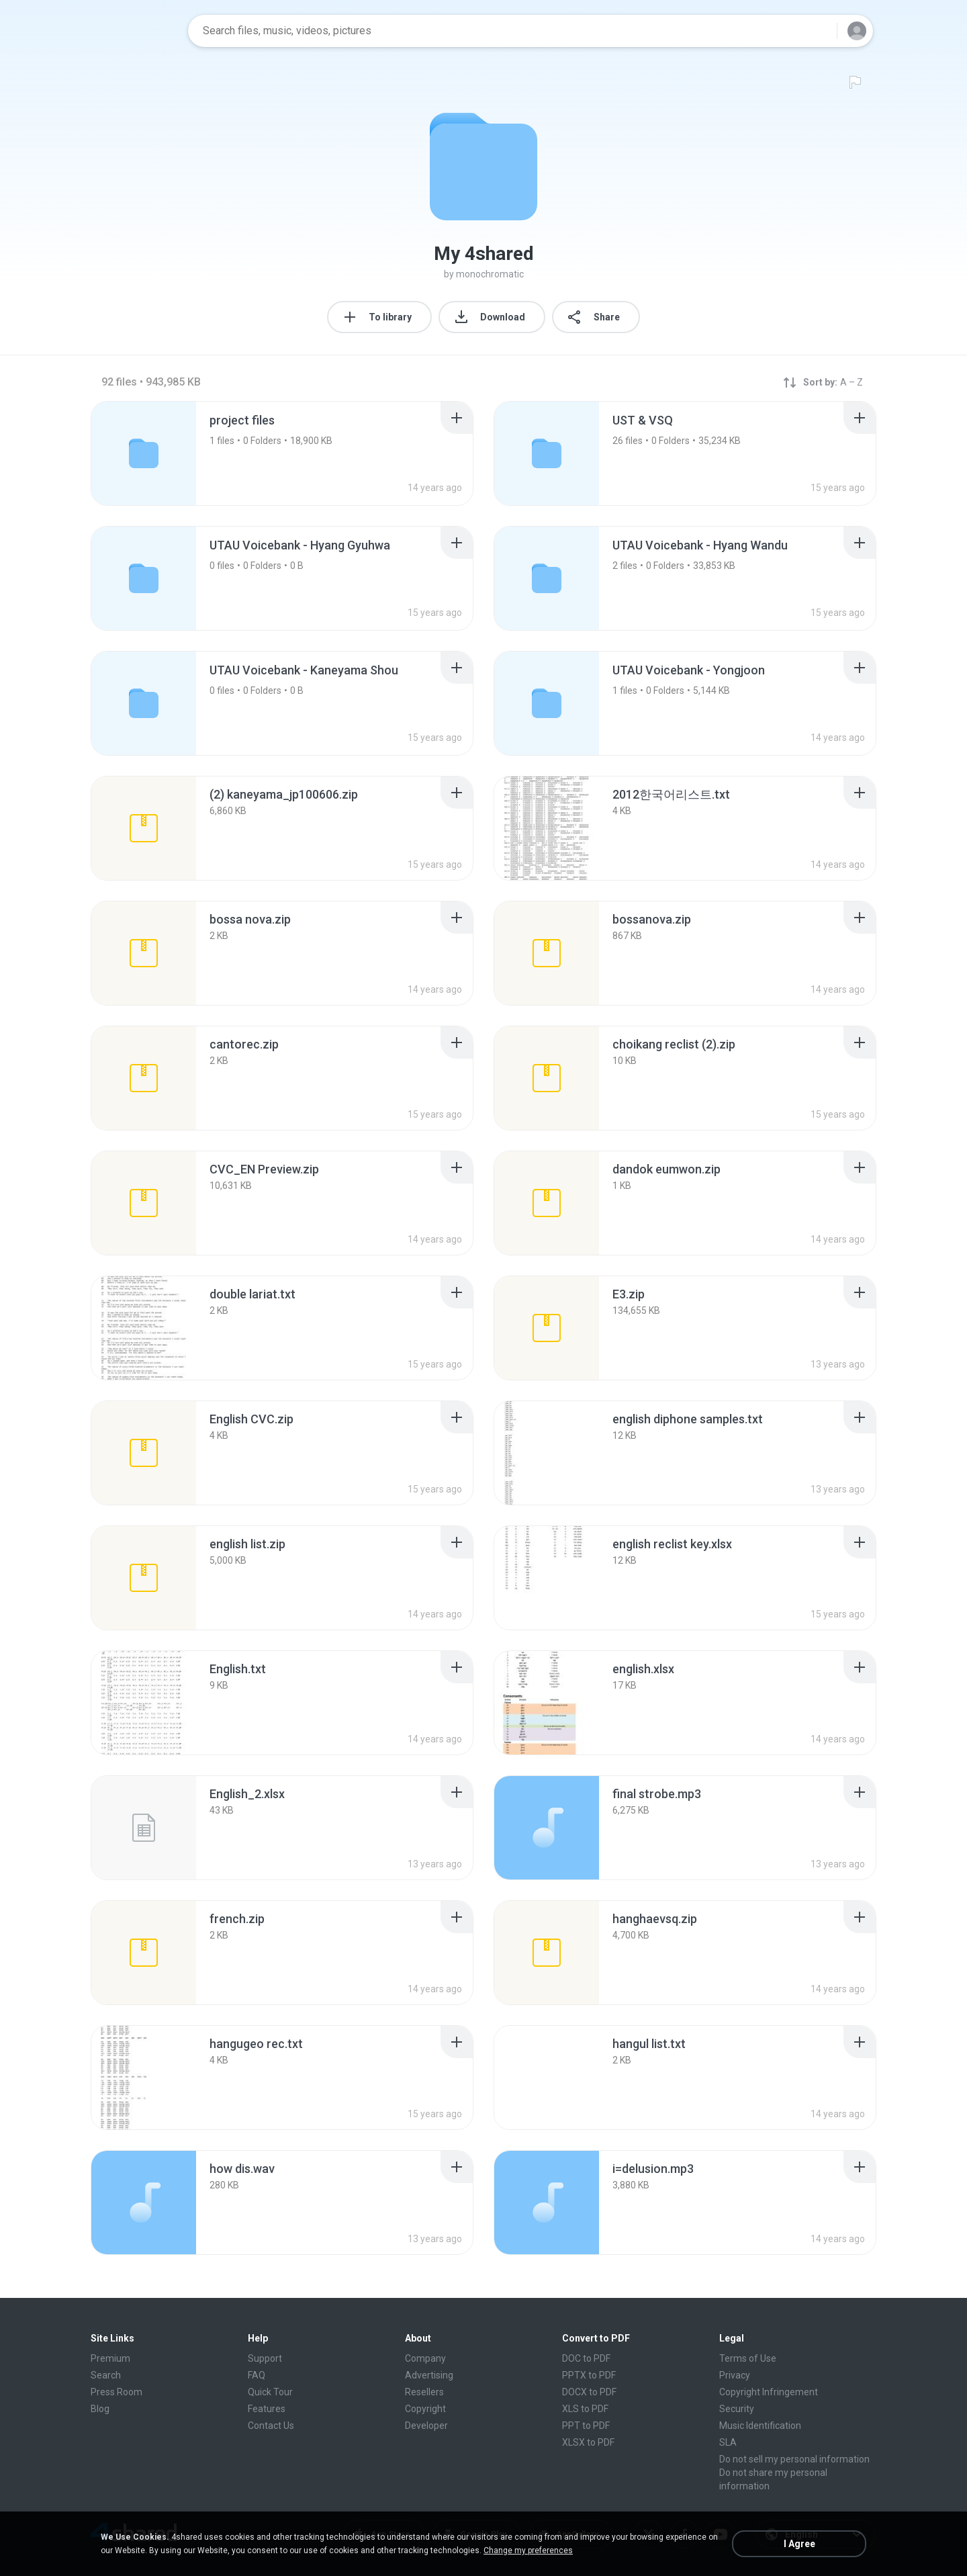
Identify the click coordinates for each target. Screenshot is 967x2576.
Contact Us (271, 2425)
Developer (426, 2425)
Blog (100, 2408)
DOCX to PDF (589, 2392)
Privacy (734, 2375)
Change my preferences (528, 2550)
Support (265, 2358)
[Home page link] (135, 30)
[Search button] (818, 31)
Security (736, 2408)
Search (106, 2375)
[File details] (143, 828)
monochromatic (490, 274)
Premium (110, 2358)
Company (425, 2358)
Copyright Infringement (768, 2392)
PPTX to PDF (589, 2375)
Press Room (116, 2392)
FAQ (256, 2375)
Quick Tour (270, 2392)
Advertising (429, 2375)
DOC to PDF (586, 2358)
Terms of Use (747, 2358)
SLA (728, 2442)
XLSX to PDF (588, 2442)
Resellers (424, 2392)
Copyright (425, 2408)
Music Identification (760, 2425)
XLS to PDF (585, 2408)
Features (266, 2408)
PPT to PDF (586, 2425)
